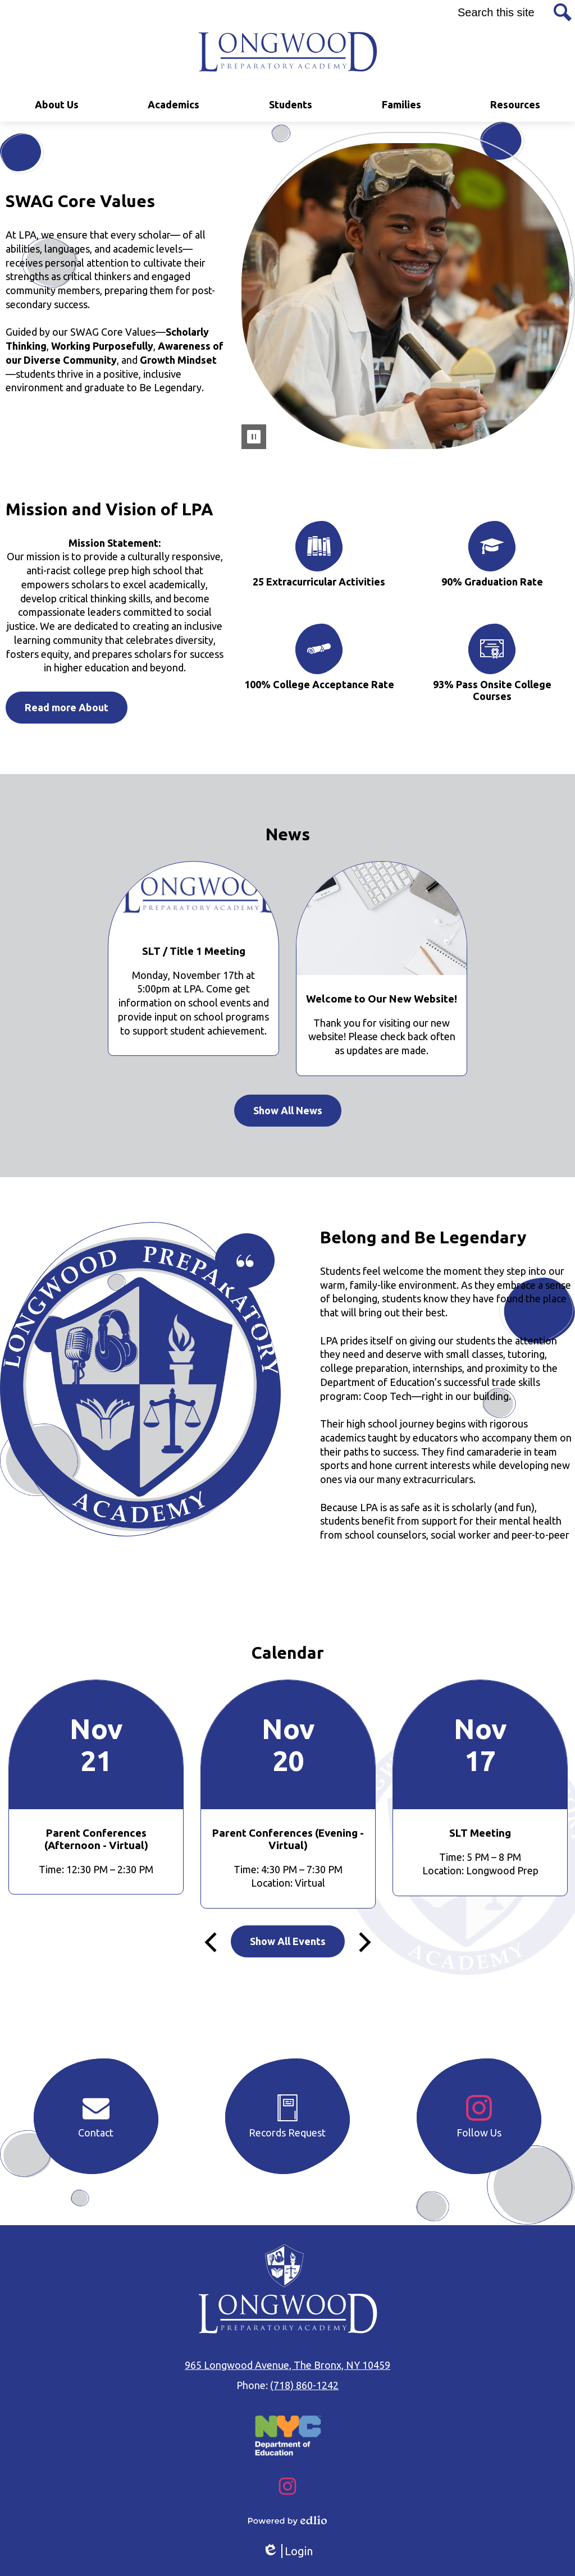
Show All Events (288, 1941)
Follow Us (479, 2116)
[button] (56, 105)
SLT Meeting (480, 1833)
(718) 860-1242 (304, 2385)
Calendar (288, 1652)
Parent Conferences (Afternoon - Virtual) (96, 1839)
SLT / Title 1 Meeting (193, 951)
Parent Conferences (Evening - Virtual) (288, 1839)
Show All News (287, 1110)
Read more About (66, 707)
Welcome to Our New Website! (381, 999)
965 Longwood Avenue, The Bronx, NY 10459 (287, 2365)
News (288, 834)
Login (287, 2551)
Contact (95, 2116)
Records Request (287, 2116)
